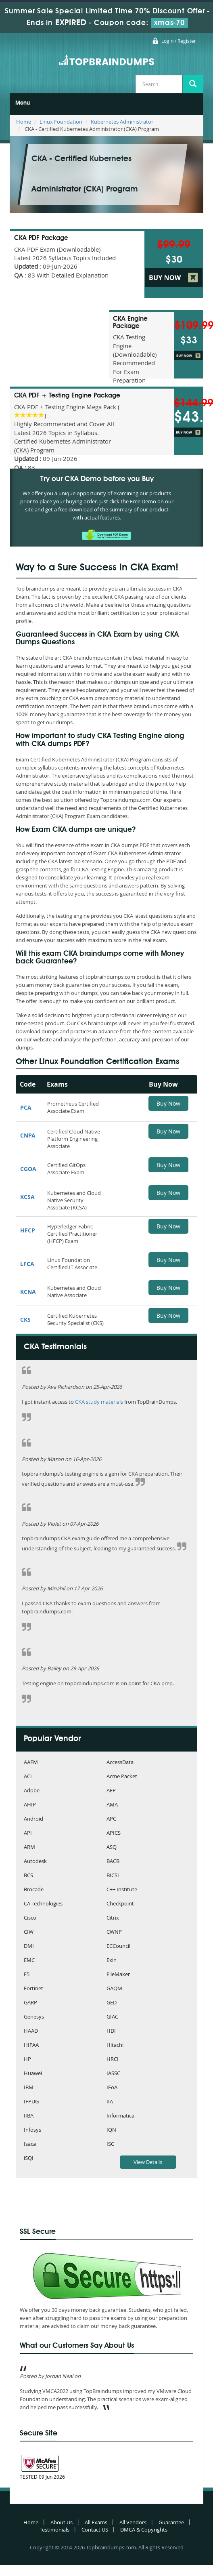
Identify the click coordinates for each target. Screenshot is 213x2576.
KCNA (28, 1291)
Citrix (112, 1918)
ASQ (111, 1847)
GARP (30, 2003)
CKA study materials (99, 1401)
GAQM (114, 1989)
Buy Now (168, 1103)
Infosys (32, 2130)
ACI (28, 1777)
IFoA (111, 2088)
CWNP (114, 1932)
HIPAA (31, 2045)
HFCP (27, 1230)
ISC (110, 2144)
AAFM (31, 1763)
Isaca (30, 2144)
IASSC (113, 2074)
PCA (25, 1107)
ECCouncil (118, 1946)
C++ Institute (121, 1890)
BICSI (112, 1876)
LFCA (27, 1264)
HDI (111, 2031)
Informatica (120, 2116)
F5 (26, 1975)
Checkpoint (120, 1904)
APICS (113, 1833)
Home (23, 121)
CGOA (28, 1169)
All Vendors (132, 2522)
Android (33, 1819)
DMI (29, 1946)
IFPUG (31, 2102)
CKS (25, 1319)
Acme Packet (121, 1777)
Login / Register (178, 41)
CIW (28, 1932)
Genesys (34, 2017)
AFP (111, 1791)
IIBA (28, 2116)
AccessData (120, 1763)
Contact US (94, 2529)
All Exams (96, 2522)
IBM (28, 2088)
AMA (112, 1805)
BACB (112, 1862)
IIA (109, 2102)
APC (111, 1819)
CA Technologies (43, 1904)
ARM (29, 1847)
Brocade (34, 1890)
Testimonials (54, 2529)
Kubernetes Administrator (122, 121)
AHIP (30, 1805)
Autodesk (35, 1862)
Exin (111, 1961)
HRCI (112, 2060)
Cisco (30, 1918)
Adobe (32, 1791)
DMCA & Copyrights (143, 2529)
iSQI (28, 2158)
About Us (61, 2522)
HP (27, 2060)
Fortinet (33, 1989)
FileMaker (118, 1975)
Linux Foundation (61, 121)
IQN (111, 2130)
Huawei (33, 2074)
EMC (29, 1961)
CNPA (28, 1135)
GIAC (112, 2017)
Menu (22, 103)
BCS (28, 1876)
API (28, 1833)
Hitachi (114, 2045)
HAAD (31, 2031)
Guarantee (171, 2522)
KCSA (27, 1197)
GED (111, 2003)
